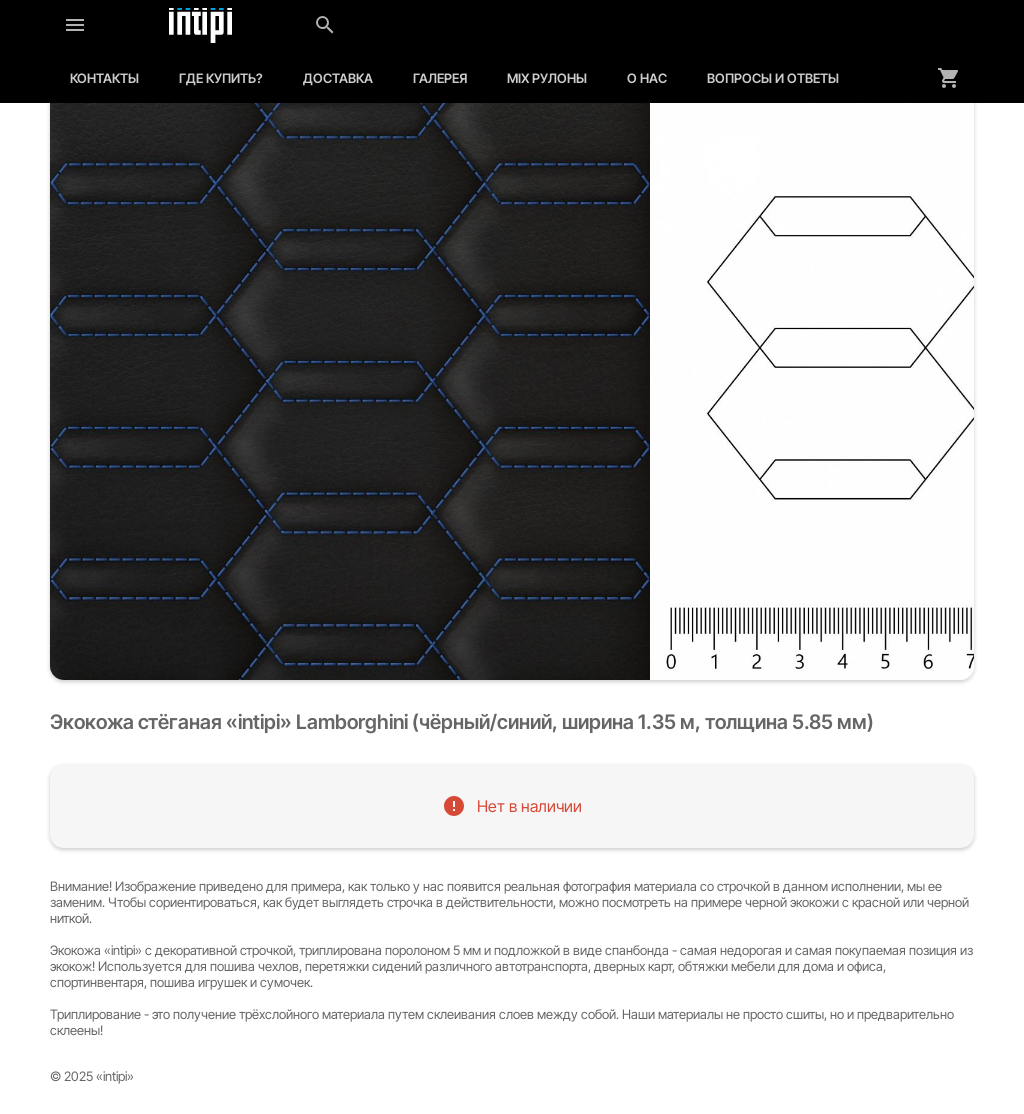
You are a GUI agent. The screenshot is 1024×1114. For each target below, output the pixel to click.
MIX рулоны (547, 78)
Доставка (338, 78)
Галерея (440, 78)
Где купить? (221, 78)
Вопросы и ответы (773, 78)
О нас (647, 78)
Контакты (104, 78)
